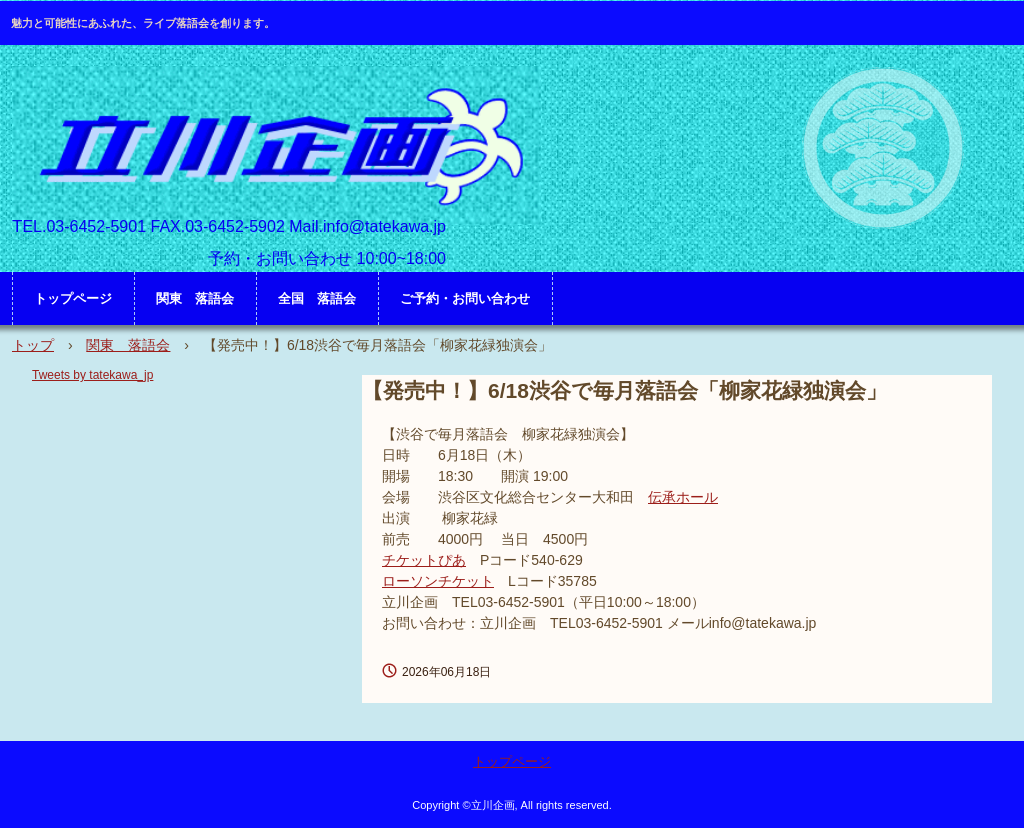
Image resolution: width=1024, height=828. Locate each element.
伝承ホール (683, 497)
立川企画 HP (276, 145)
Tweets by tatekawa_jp (92, 375)
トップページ (73, 298)
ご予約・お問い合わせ (465, 298)
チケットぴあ (424, 560)
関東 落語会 (195, 298)
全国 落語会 (317, 298)
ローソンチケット (438, 581)
